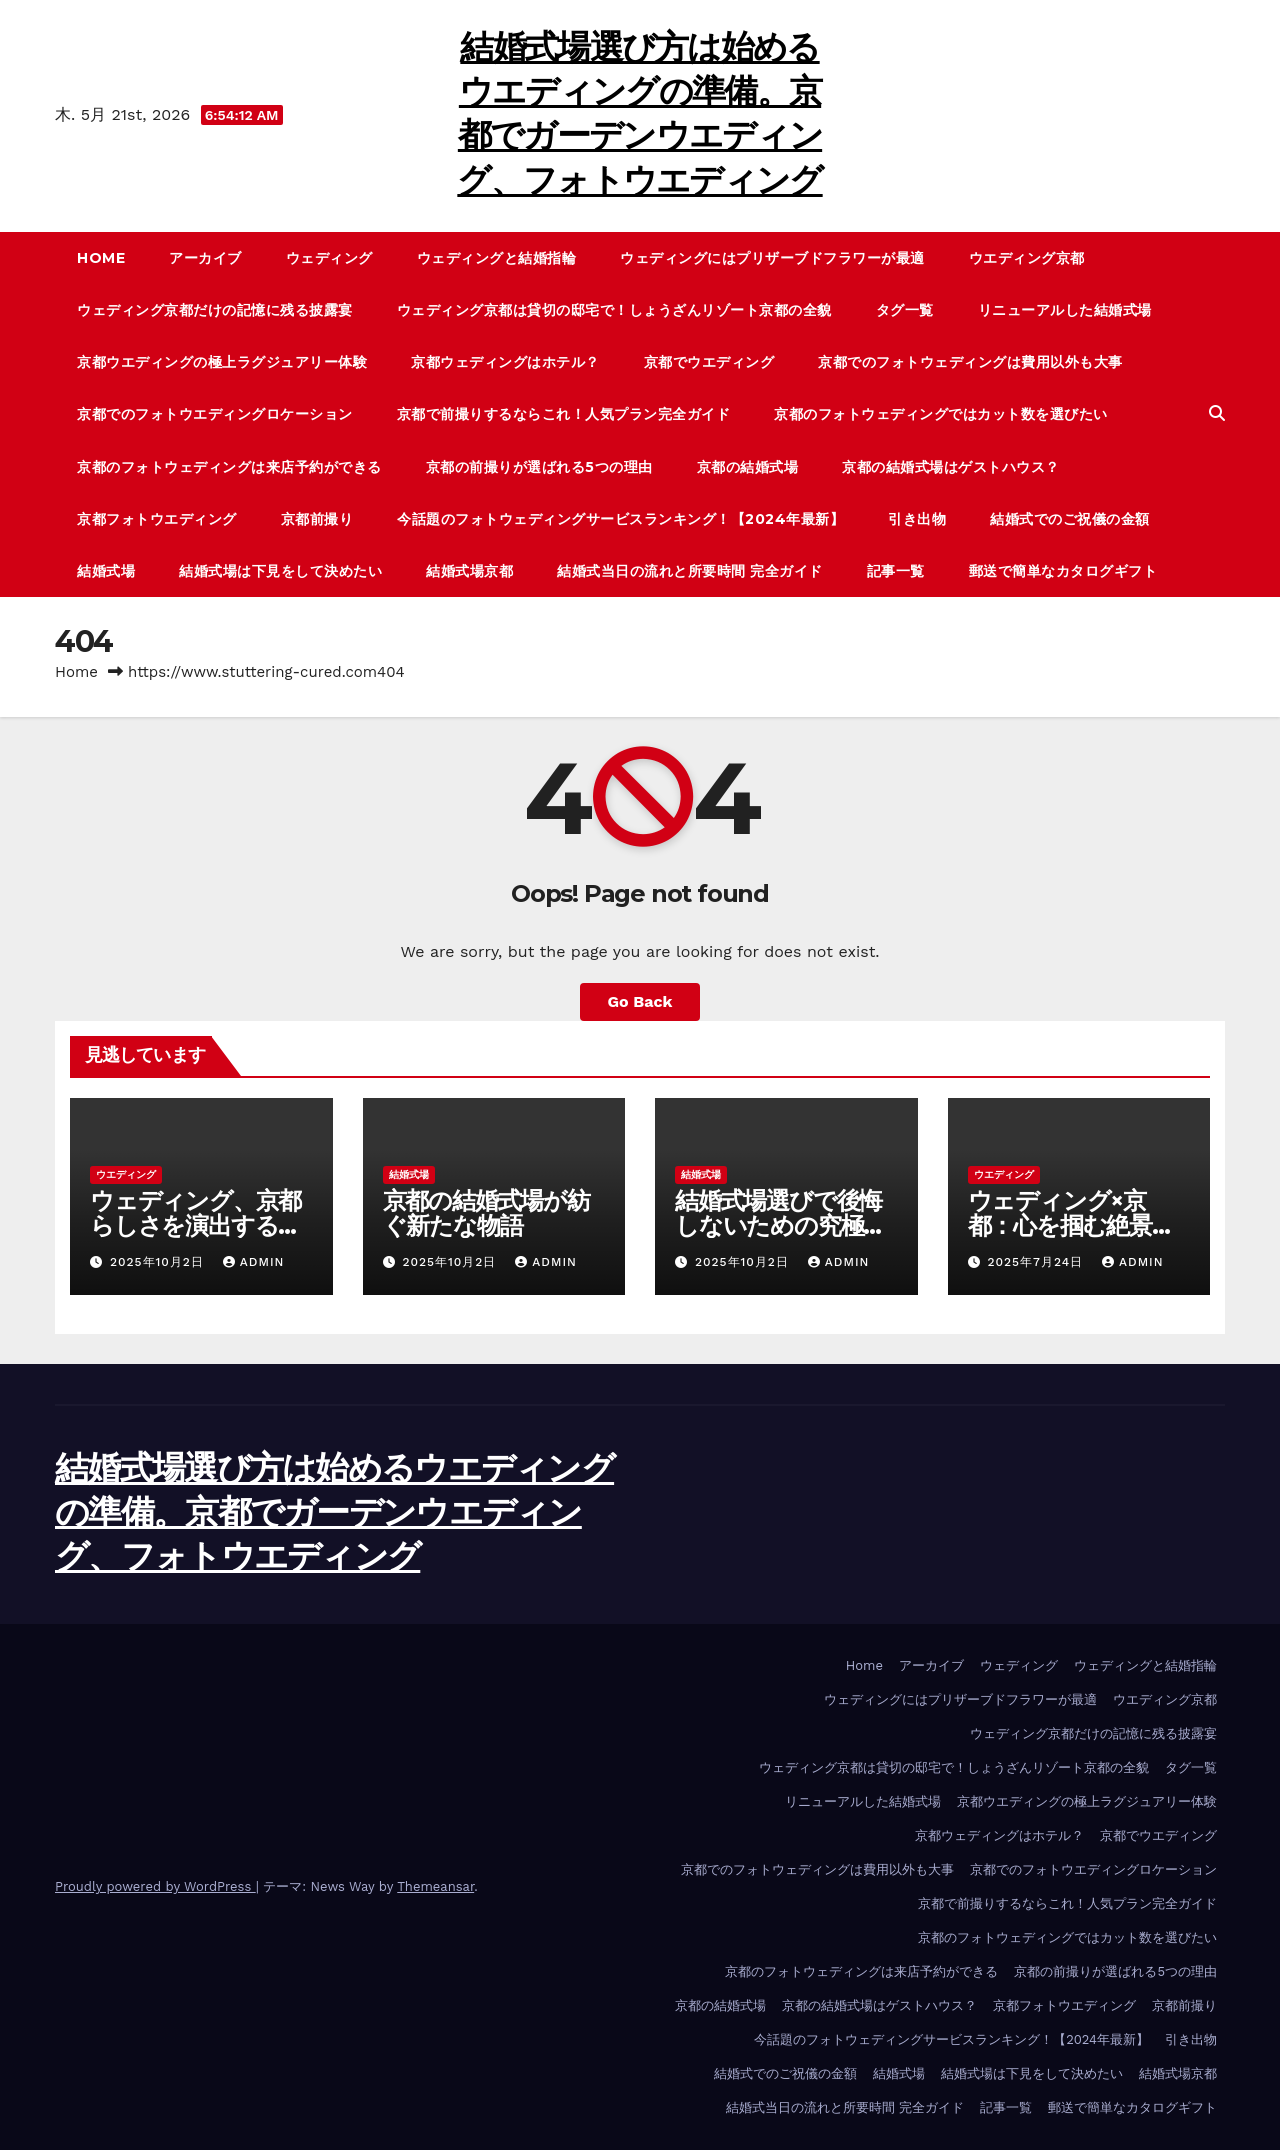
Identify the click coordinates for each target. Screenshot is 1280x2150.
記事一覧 (896, 571)
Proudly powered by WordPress (155, 1886)
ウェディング (329, 258)
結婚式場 (106, 571)
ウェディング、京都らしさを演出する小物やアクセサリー (195, 1225)
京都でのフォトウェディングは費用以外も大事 (970, 362)
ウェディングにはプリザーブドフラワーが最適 (772, 258)
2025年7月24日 (1037, 1262)
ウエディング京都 (1027, 258)
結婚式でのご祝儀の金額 (1070, 519)
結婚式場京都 (469, 571)
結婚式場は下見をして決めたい (280, 571)
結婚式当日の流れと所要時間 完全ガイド (690, 571)
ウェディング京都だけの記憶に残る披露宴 (215, 310)
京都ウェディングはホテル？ (505, 362)
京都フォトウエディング (157, 519)
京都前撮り (317, 519)
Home (101, 258)
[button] (1217, 413)
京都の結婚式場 (748, 467)
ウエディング (126, 1174)
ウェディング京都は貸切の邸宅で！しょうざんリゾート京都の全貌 (614, 310)
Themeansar (435, 1886)
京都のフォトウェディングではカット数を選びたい (941, 414)
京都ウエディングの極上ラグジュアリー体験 (222, 362)
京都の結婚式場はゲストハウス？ (951, 467)
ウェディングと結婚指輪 (497, 258)
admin (254, 1262)
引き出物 (917, 519)
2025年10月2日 (159, 1262)
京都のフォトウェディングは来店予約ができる (229, 467)
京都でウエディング (709, 362)
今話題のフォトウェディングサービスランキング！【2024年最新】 (620, 519)
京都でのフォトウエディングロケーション (215, 414)
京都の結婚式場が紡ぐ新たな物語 (486, 1213)
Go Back (640, 1001)
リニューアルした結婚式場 (1065, 310)
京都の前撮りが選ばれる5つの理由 (539, 467)
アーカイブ (205, 258)
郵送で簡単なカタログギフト (1063, 571)
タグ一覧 (905, 310)
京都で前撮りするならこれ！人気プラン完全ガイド (564, 414)
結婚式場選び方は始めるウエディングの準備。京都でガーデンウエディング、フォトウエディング (334, 1512)
